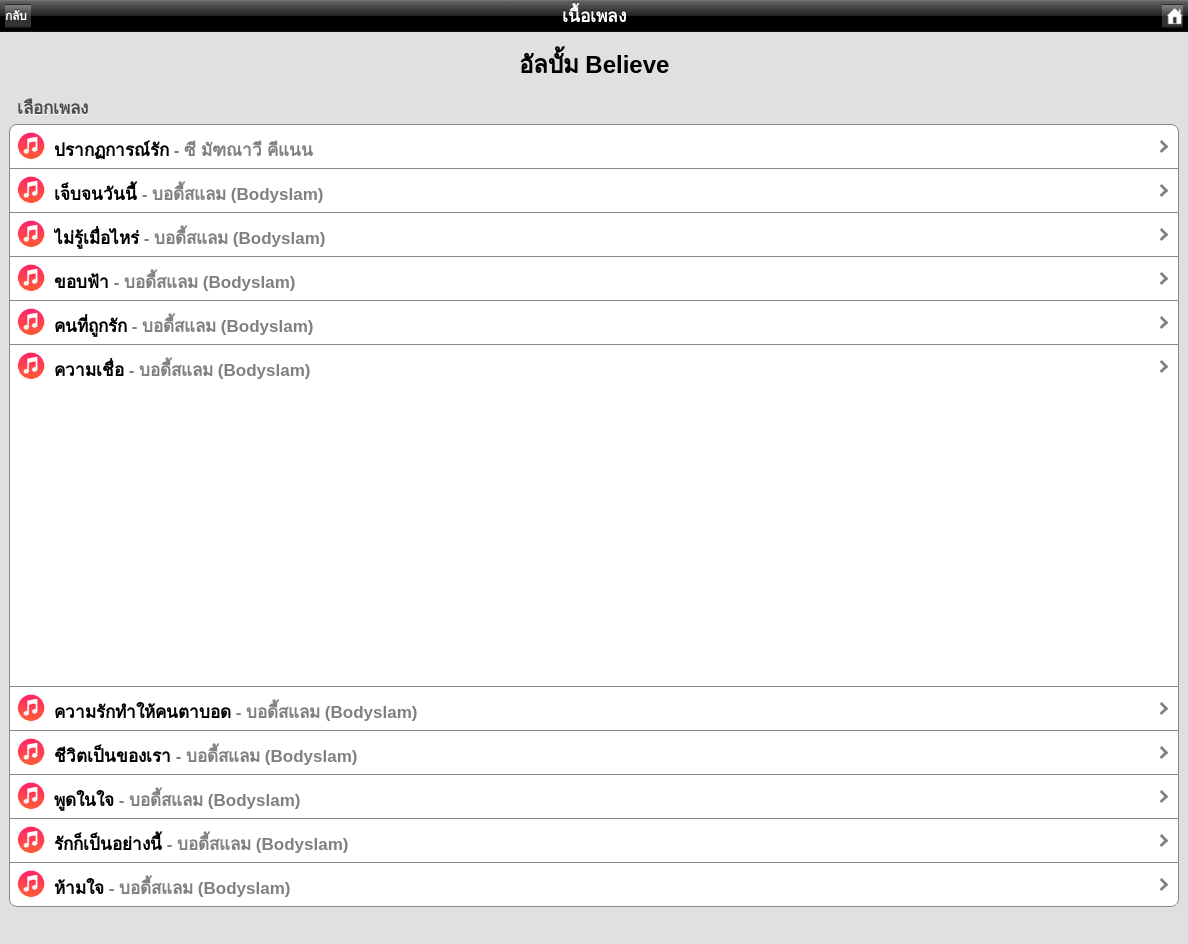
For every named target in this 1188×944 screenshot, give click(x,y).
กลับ (16, 16)
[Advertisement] (594, 546)
